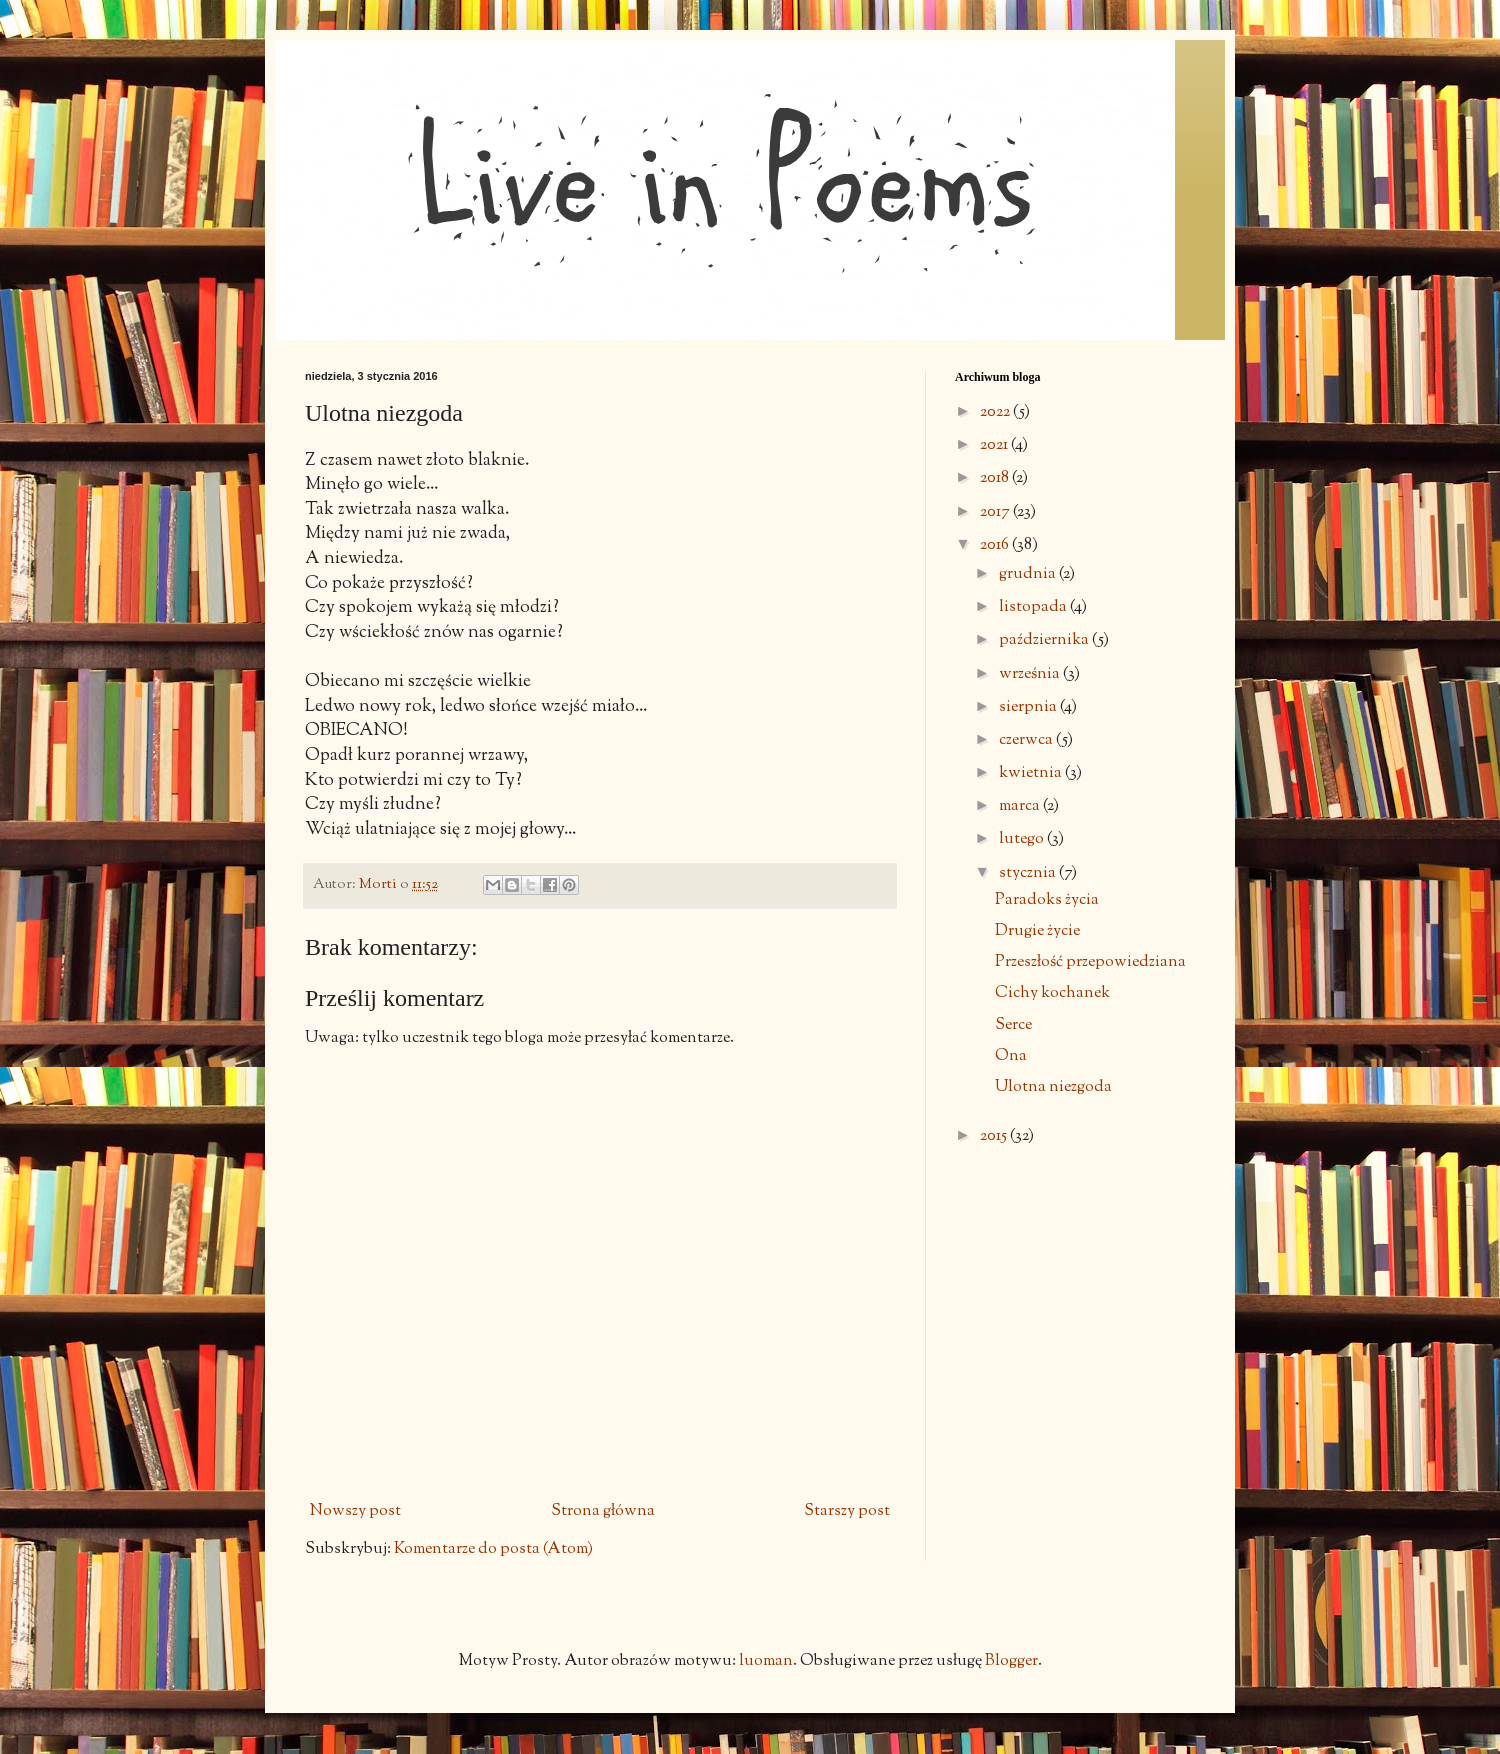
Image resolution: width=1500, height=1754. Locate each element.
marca (1021, 806)
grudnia (1029, 574)
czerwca (1027, 740)
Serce (1013, 1025)
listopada (1034, 607)
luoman (766, 1661)
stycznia (1029, 873)
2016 (996, 545)
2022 (996, 412)
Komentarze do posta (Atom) (493, 1549)
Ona (1011, 1056)
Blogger (1011, 1661)
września (1031, 674)
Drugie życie (1037, 931)
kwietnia (1032, 773)
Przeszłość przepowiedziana (1090, 962)
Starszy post (847, 1511)
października (1045, 640)
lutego (1023, 839)
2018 (996, 478)
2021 (995, 445)
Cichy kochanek (1052, 993)
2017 (996, 512)
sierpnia (1029, 707)
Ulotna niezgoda (1053, 1087)
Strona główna (603, 1511)
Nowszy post (355, 1511)
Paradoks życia (1047, 900)
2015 (995, 1136)
